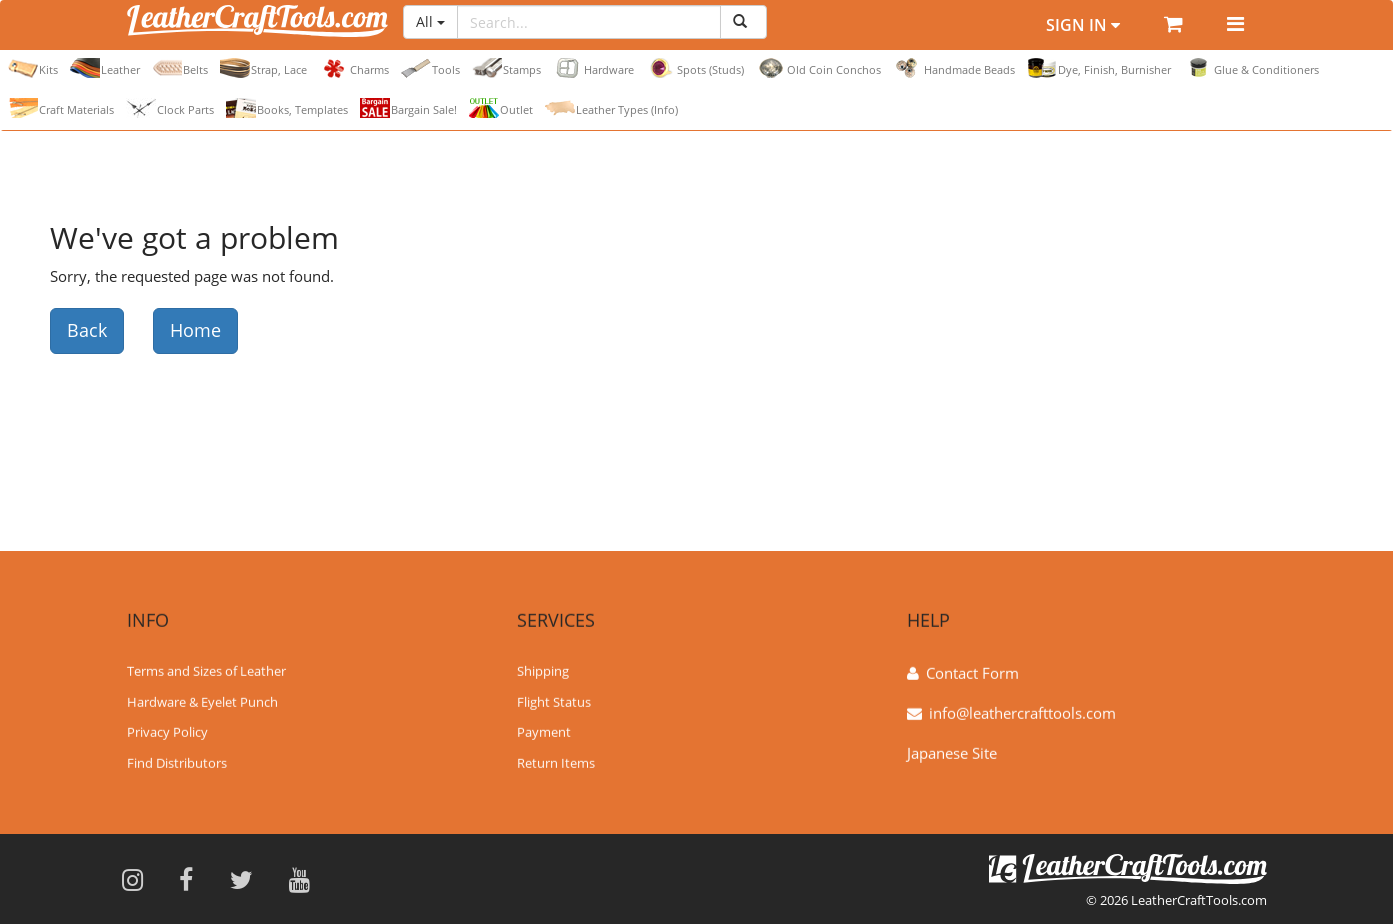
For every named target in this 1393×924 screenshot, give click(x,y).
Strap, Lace (263, 68)
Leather (105, 68)
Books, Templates (287, 108)
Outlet (501, 108)
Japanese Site (952, 752)
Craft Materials (61, 108)
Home (195, 330)
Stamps (506, 68)
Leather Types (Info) (611, 108)
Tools (430, 68)
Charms (354, 68)
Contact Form (972, 672)
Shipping (543, 670)
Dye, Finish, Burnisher (1099, 68)
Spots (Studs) (695, 68)
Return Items (556, 762)
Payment (544, 731)
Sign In (1083, 25)
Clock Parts (170, 108)
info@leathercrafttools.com (1022, 712)
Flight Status (554, 700)
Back (87, 330)
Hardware (593, 68)
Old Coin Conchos (818, 68)
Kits (33, 68)
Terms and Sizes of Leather (206, 670)
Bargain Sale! (408, 108)
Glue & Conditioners (1251, 68)
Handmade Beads (954, 68)
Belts (180, 68)
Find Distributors (177, 762)
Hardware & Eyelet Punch (202, 700)
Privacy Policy (167, 731)
